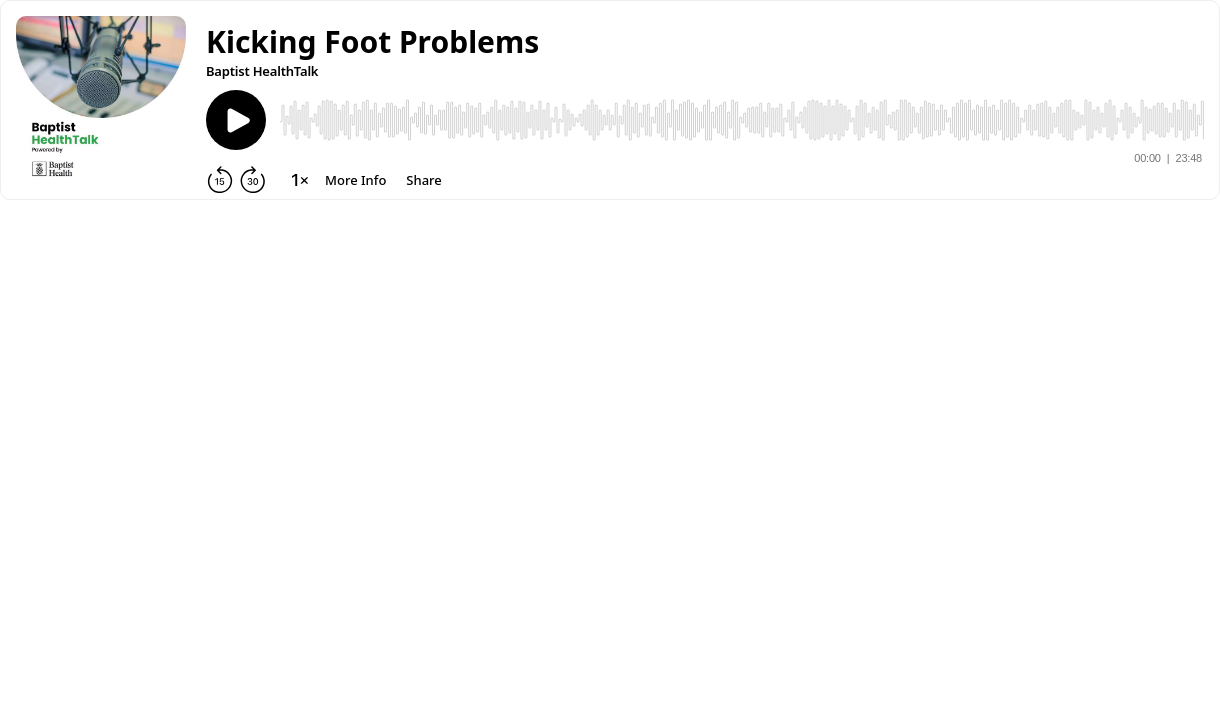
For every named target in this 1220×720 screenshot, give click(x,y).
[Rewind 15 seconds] (220, 180)
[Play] (236, 120)
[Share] (423, 180)
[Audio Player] (742, 120)
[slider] (742, 120)
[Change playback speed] (300, 180)
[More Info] (355, 180)
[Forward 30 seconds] (253, 180)
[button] (372, 41)
